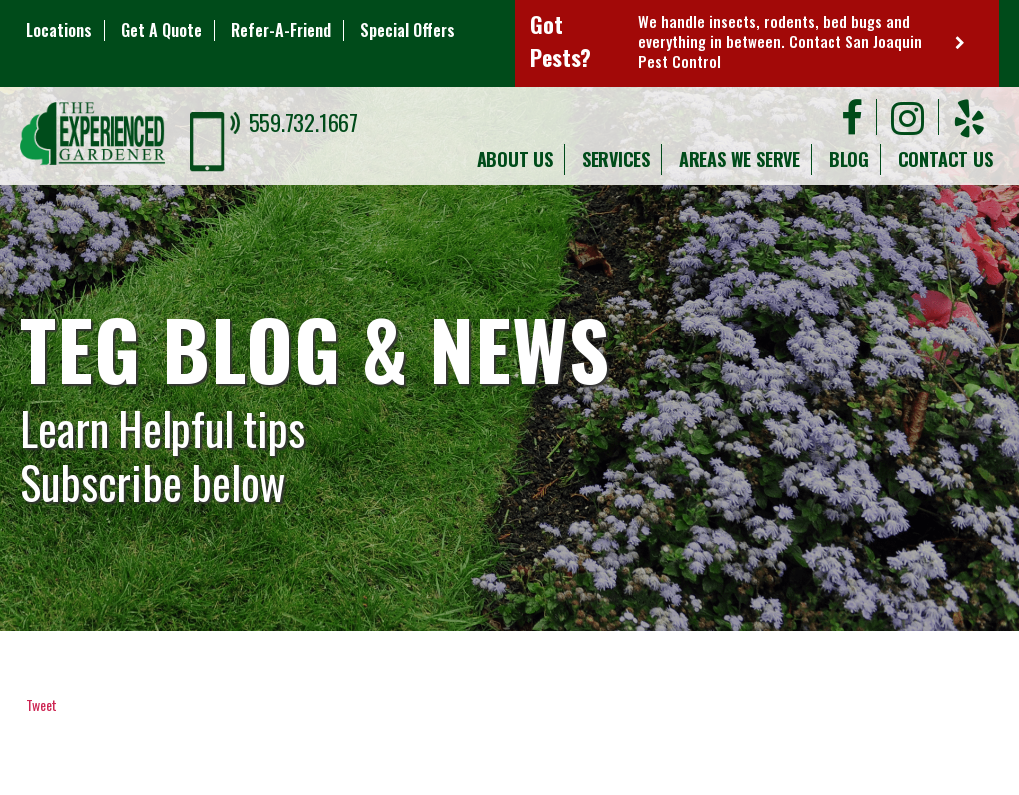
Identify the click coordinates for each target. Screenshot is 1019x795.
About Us (515, 159)
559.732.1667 (303, 122)
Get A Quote (161, 30)
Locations (59, 30)
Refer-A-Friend (281, 30)
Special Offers (407, 30)
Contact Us (945, 159)
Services (616, 159)
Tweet (41, 704)
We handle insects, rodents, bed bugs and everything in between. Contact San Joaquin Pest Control (780, 41)
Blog (849, 159)
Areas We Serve (739, 159)
